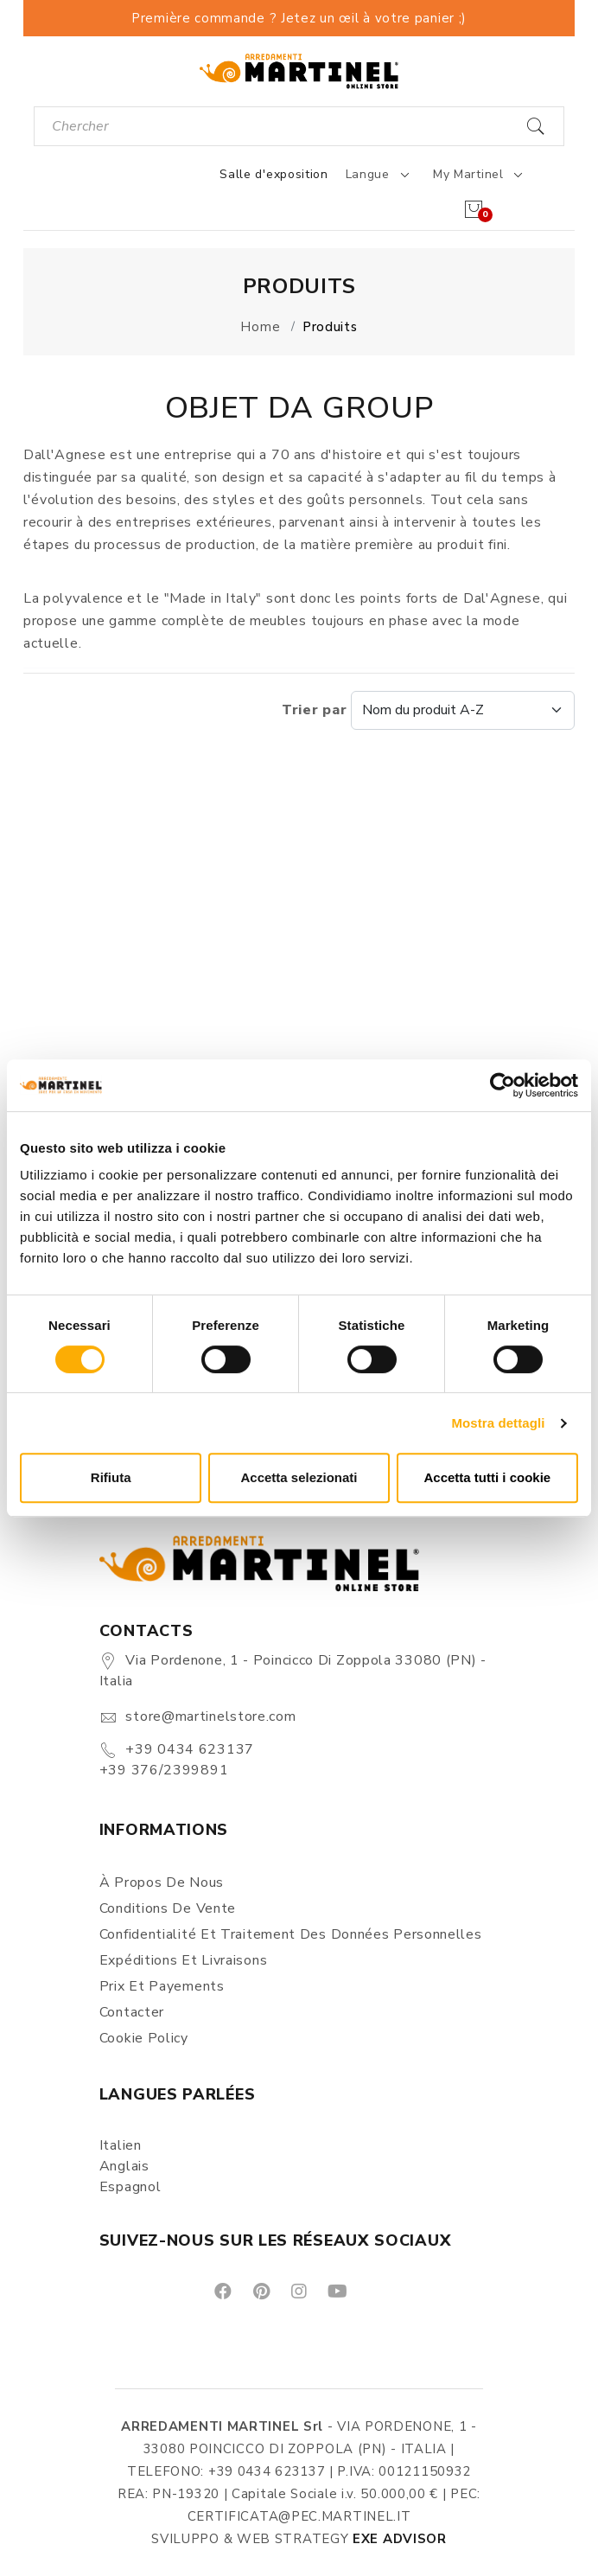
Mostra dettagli (497, 1423)
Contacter (131, 2012)
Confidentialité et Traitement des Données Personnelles (290, 1934)
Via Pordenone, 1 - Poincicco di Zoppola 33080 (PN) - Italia (293, 1671)
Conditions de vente (167, 1908)
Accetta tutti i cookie (486, 1477)
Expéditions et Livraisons (183, 1960)
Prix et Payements (162, 1986)
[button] (309, 1036)
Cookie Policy (143, 2038)
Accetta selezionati (298, 1477)
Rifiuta (111, 1477)
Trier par (428, 709)
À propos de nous (161, 1882)
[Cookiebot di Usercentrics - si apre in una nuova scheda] (502, 1085)
